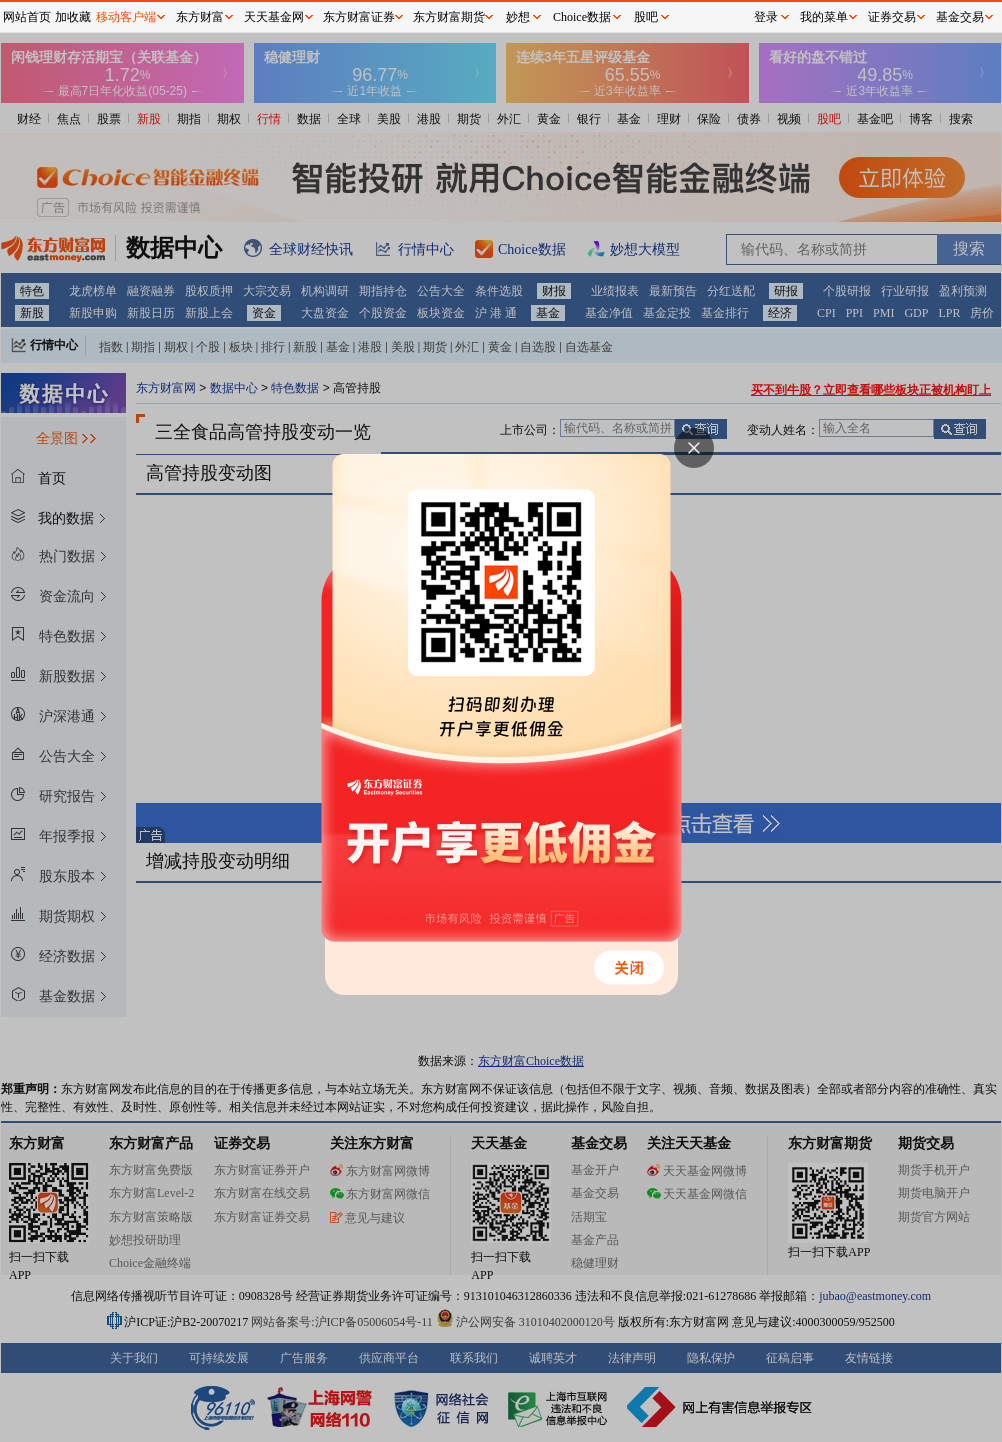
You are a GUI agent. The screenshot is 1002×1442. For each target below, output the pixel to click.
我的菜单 (824, 17)
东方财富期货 (449, 17)
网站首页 (27, 17)
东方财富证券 (359, 17)
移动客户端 (126, 17)
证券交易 (892, 17)
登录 (766, 17)
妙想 (518, 17)
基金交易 (960, 17)
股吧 (646, 17)
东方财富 (200, 17)
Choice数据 (582, 17)
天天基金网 (274, 17)
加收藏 (73, 17)
